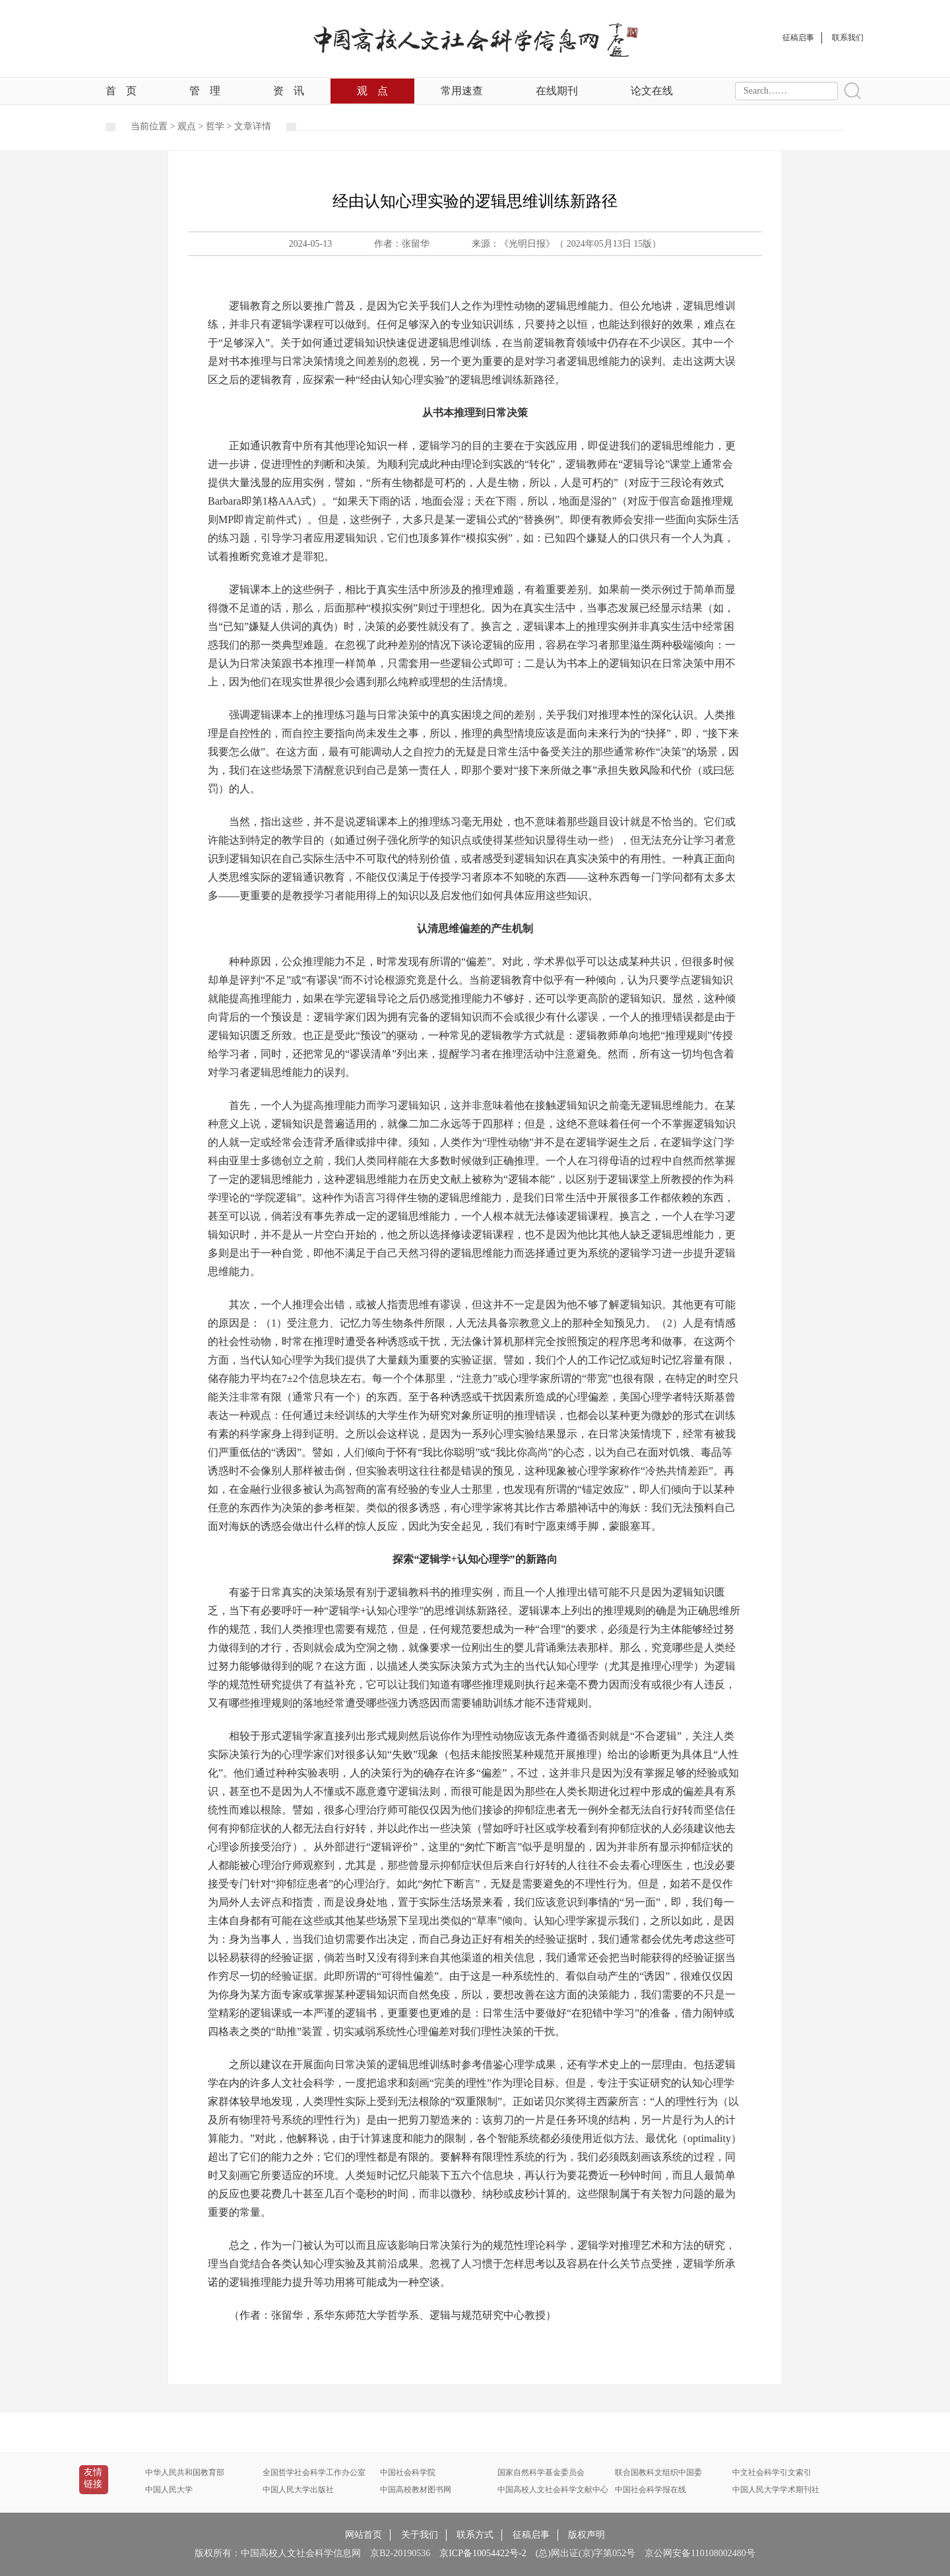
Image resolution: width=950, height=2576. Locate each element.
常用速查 (462, 90)
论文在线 (652, 90)
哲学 (215, 126)
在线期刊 (557, 90)
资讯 (288, 90)
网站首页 (363, 2535)
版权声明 (586, 2535)
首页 (121, 90)
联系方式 (475, 2535)
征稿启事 (531, 2535)
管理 (204, 90)
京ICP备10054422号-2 (482, 2553)
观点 (372, 90)
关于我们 (419, 2535)
